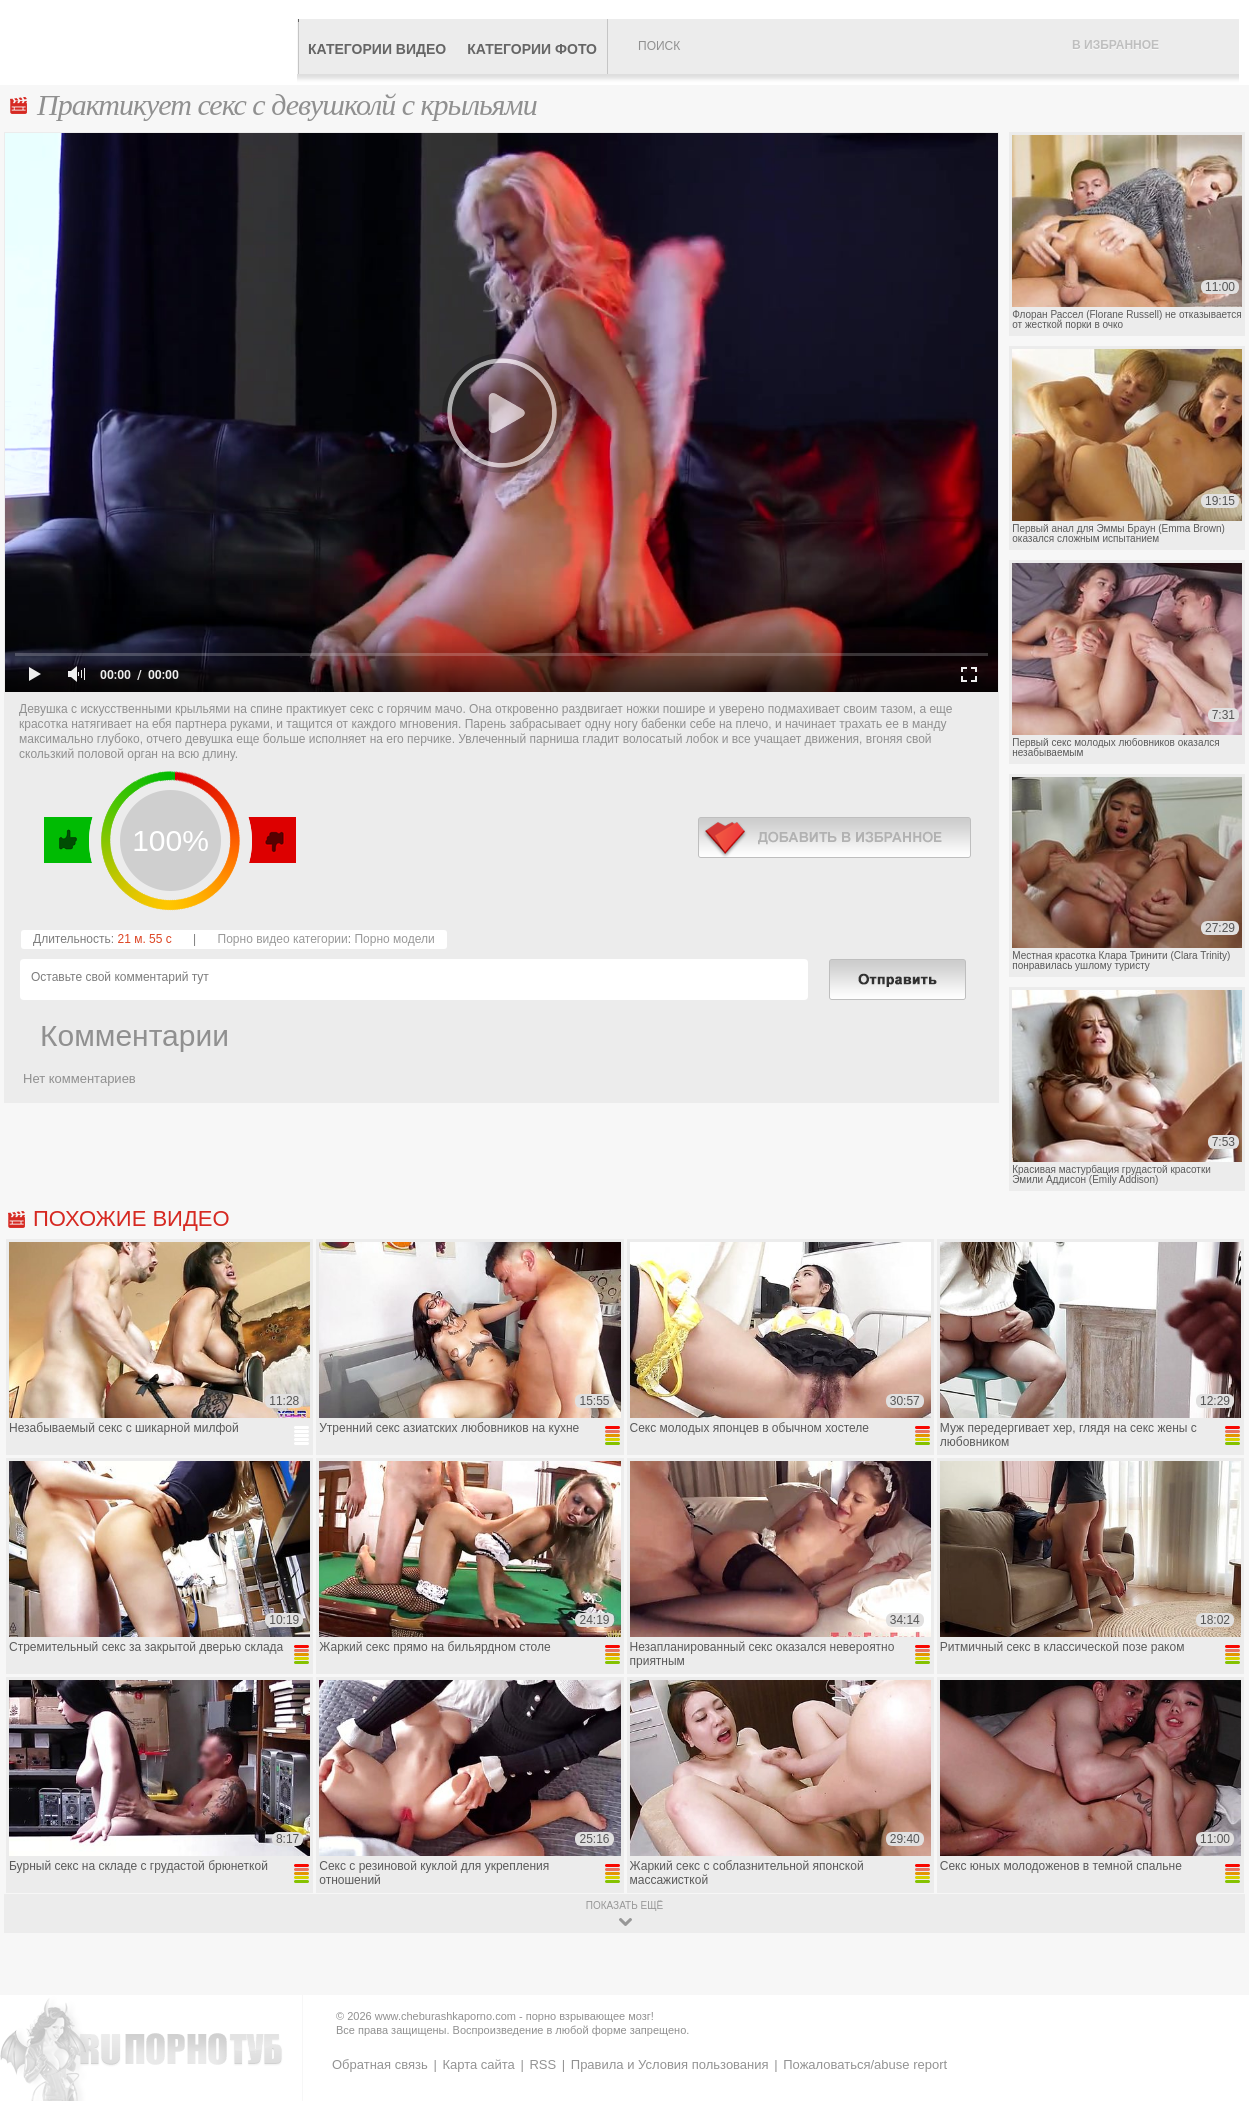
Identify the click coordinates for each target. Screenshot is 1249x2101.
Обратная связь (380, 2064)
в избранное (834, 837)
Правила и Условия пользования (670, 2064)
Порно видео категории (283, 939)
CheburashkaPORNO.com (153, 42)
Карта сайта (478, 2064)
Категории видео (377, 49)
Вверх (1210, 1971)
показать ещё (624, 1905)
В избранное (1115, 45)
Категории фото (532, 49)
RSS (542, 2064)
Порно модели (394, 939)
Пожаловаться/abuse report (865, 2064)
